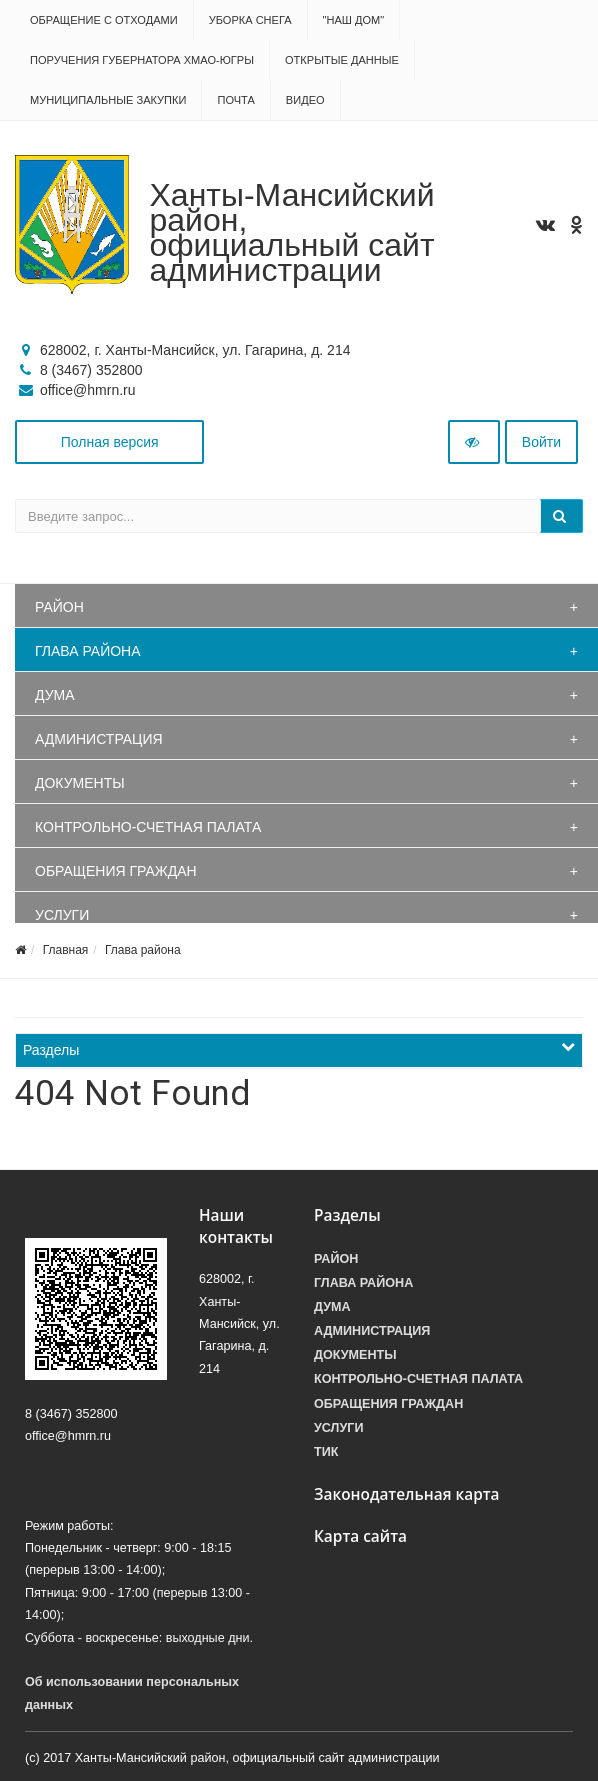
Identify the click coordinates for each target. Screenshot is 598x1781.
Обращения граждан (116, 871)
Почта (235, 100)
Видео (305, 100)
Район (59, 607)
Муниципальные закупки (108, 100)
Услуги (62, 915)
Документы (80, 783)
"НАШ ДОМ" (354, 20)
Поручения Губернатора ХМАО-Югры (142, 60)
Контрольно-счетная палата (148, 827)
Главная (66, 950)
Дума (55, 695)
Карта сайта (360, 1536)
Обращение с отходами (104, 20)
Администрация (99, 739)
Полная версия (110, 442)
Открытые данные (342, 60)
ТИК (326, 1452)
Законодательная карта (407, 1494)
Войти (541, 442)
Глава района (88, 651)
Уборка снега (250, 20)
